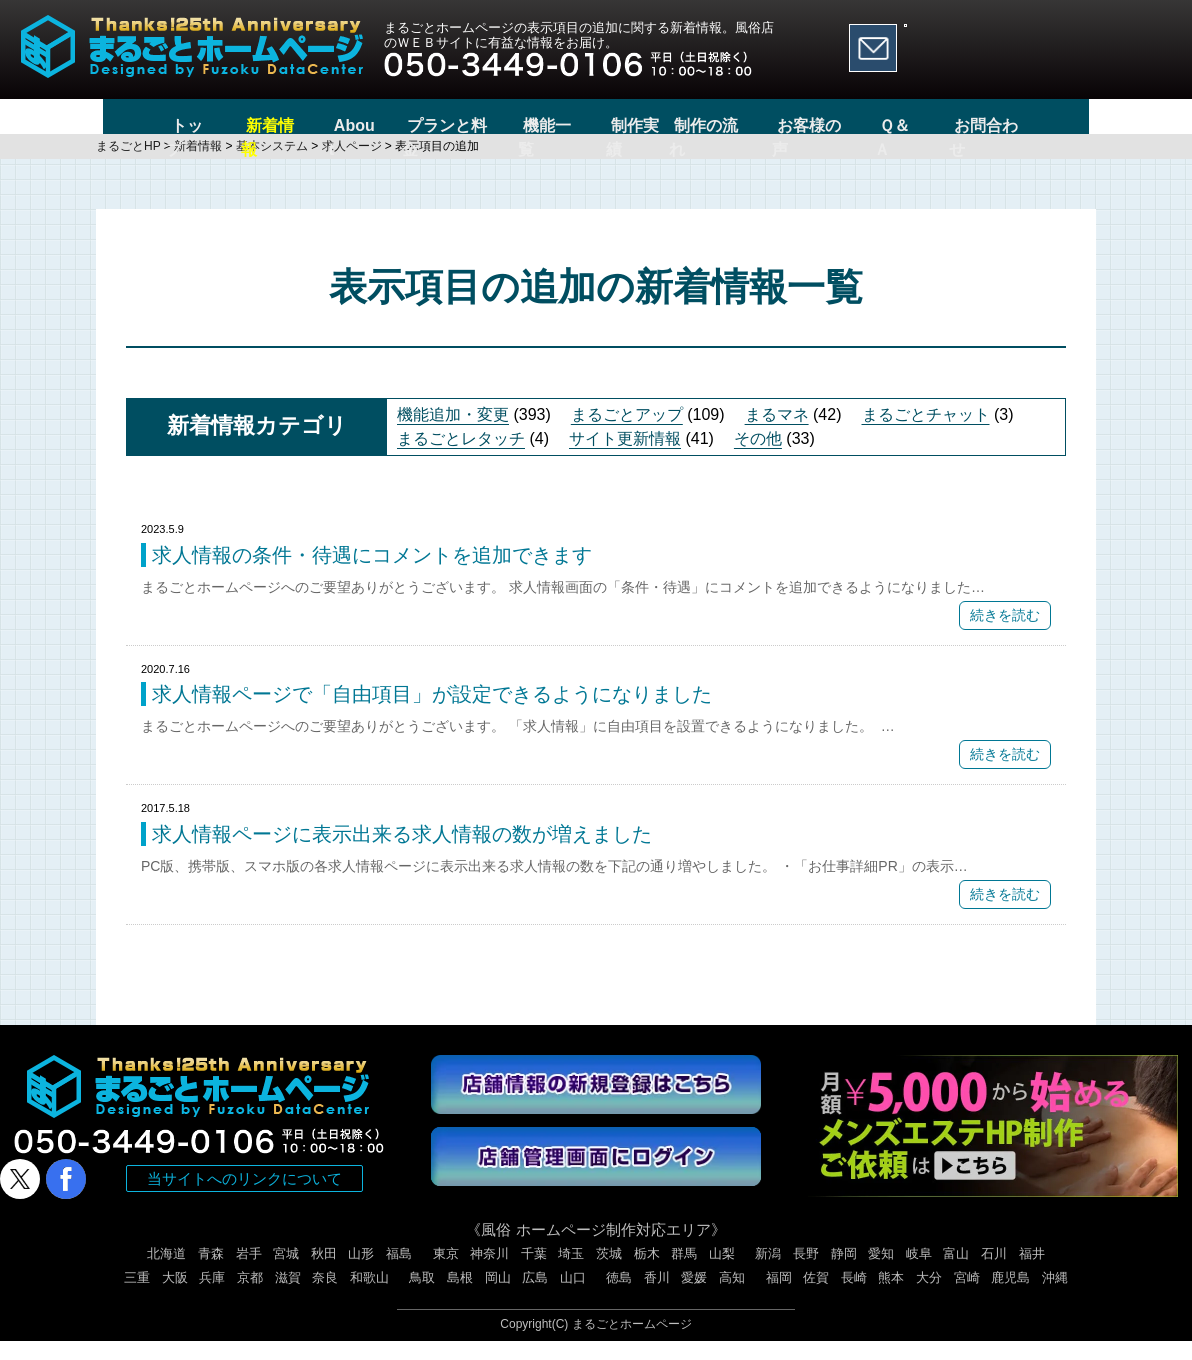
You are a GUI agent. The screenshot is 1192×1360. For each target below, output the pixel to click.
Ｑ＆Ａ (952, 125)
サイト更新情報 (625, 457)
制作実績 (626, 125)
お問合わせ (1051, 125)
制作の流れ (739, 125)
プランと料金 (412, 125)
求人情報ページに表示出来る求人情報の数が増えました (402, 853)
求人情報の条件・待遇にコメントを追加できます (372, 574)
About (306, 125)
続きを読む (1005, 634)
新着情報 (216, 125)
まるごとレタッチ (461, 457)
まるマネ (777, 433)
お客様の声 (854, 125)
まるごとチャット (926, 433)
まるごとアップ (627, 433)
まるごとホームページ (632, 1343)
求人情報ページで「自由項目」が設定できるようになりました (432, 713)
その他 (758, 457)
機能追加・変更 (453, 433)
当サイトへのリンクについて (244, 1197)
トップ (125, 125)
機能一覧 (527, 125)
